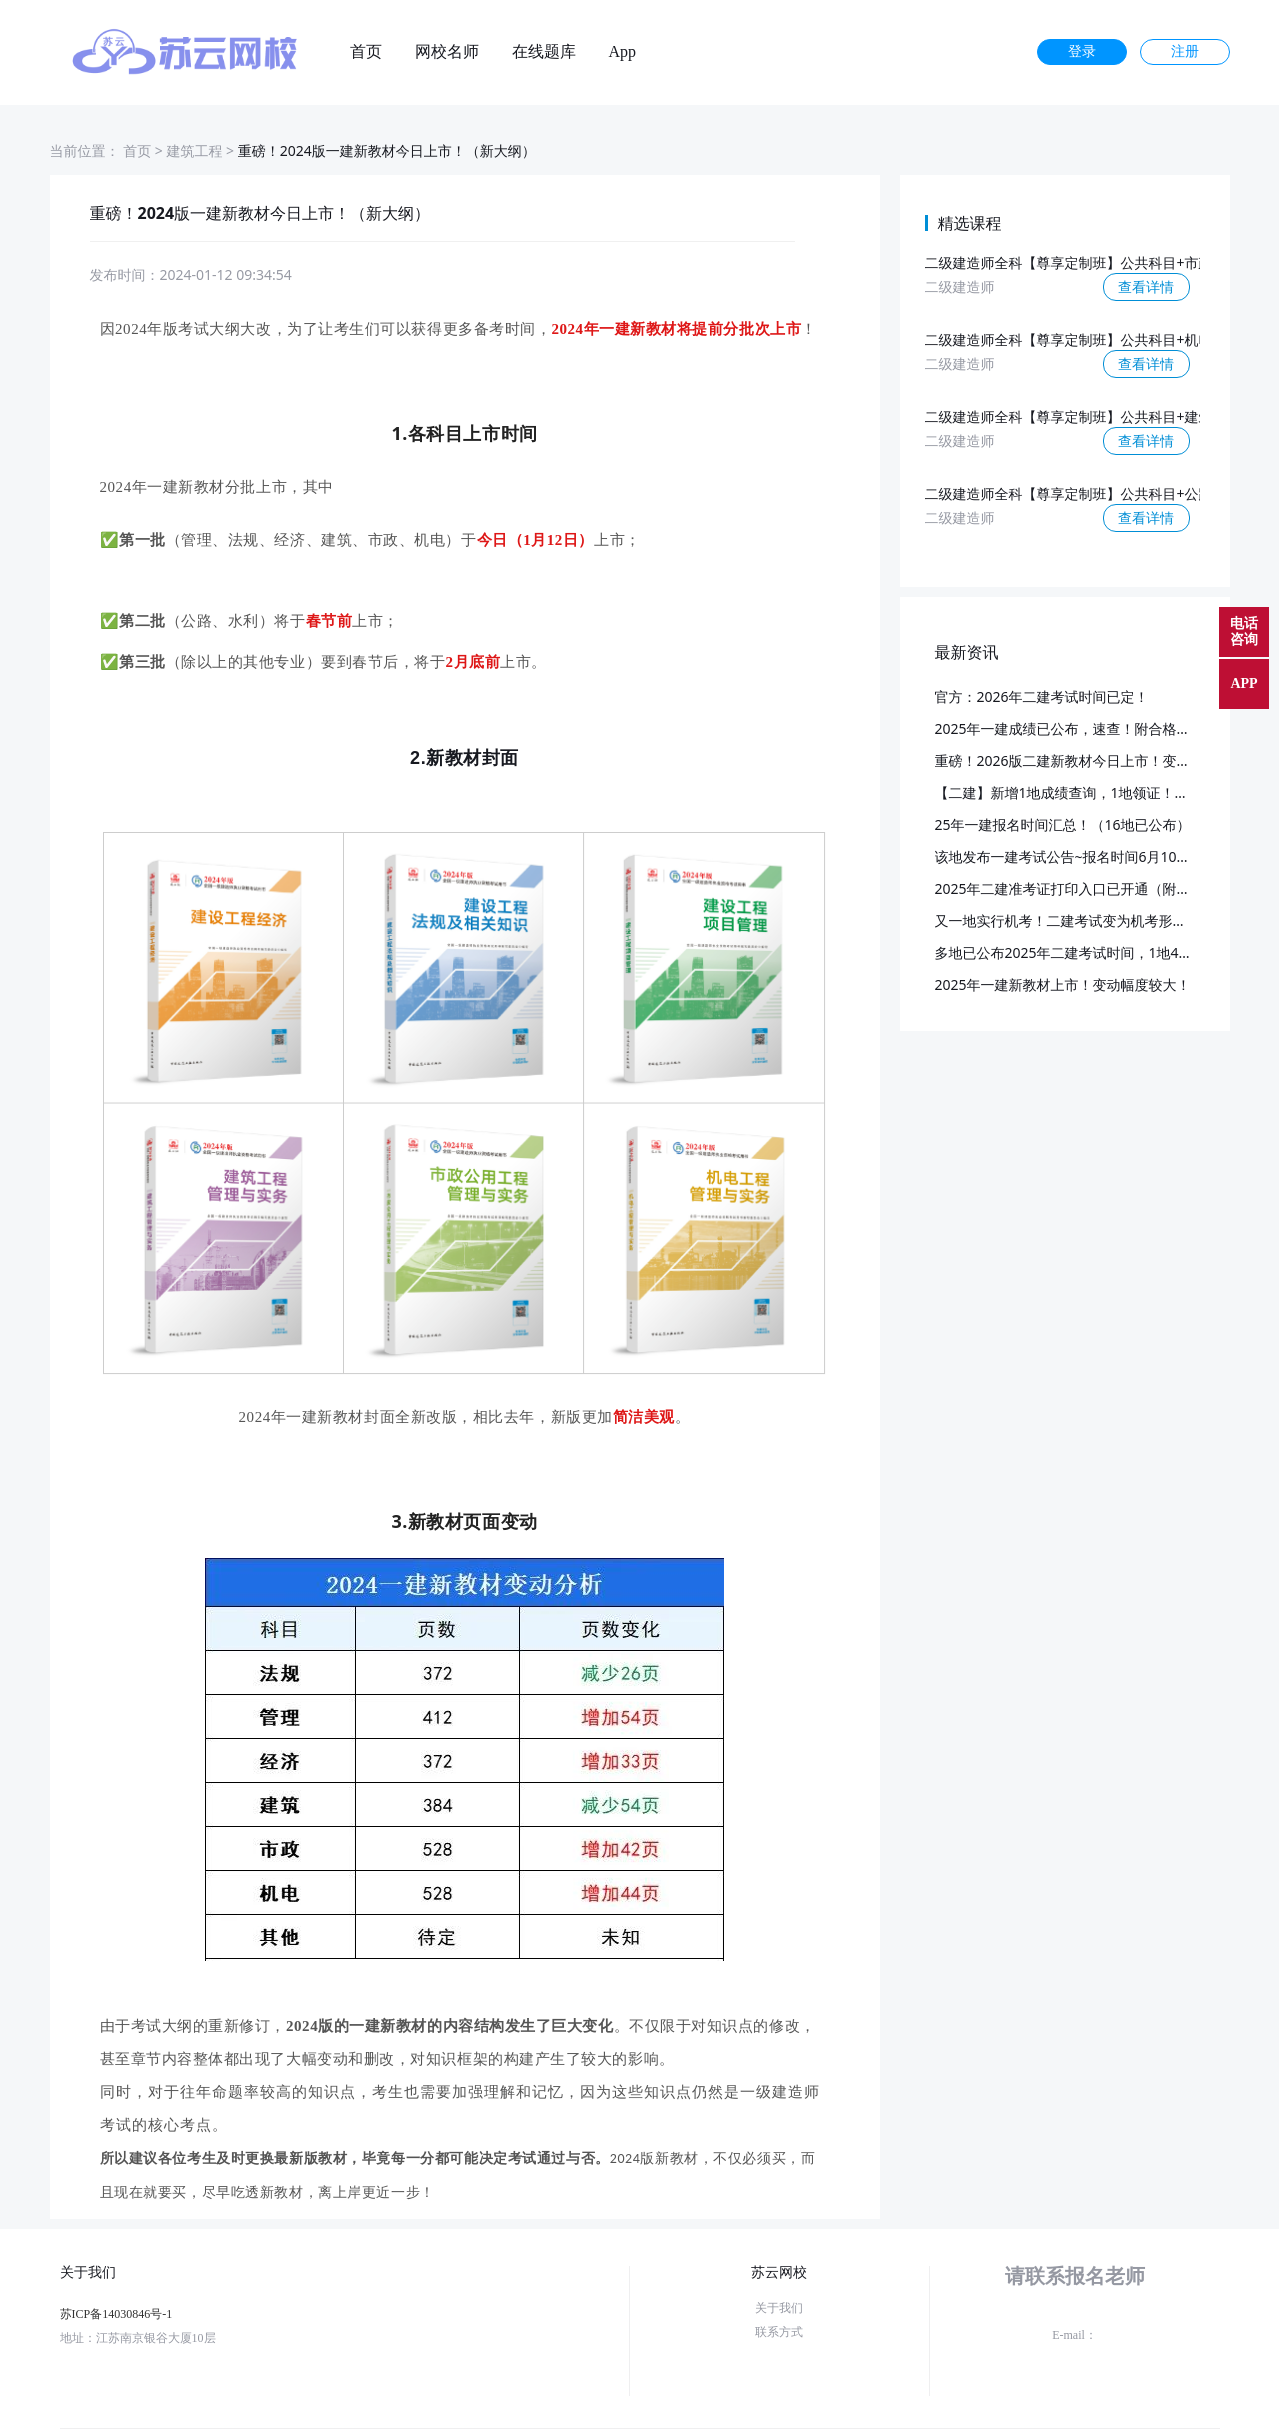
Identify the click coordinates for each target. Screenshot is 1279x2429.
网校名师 (447, 52)
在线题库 (544, 52)
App (623, 52)
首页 (366, 52)
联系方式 (779, 2332)
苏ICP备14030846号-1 (116, 2314)
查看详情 (1146, 286)
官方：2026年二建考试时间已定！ (1042, 696)
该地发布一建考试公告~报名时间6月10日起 (1070, 856)
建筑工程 (194, 150)
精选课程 (970, 223)
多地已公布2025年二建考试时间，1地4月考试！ (1085, 952)
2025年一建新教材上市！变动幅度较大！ (1063, 984)
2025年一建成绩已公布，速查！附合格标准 (1070, 728)
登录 (1082, 51)
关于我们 (779, 2308)
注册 (1185, 51)
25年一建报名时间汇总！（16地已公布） (1063, 824)
